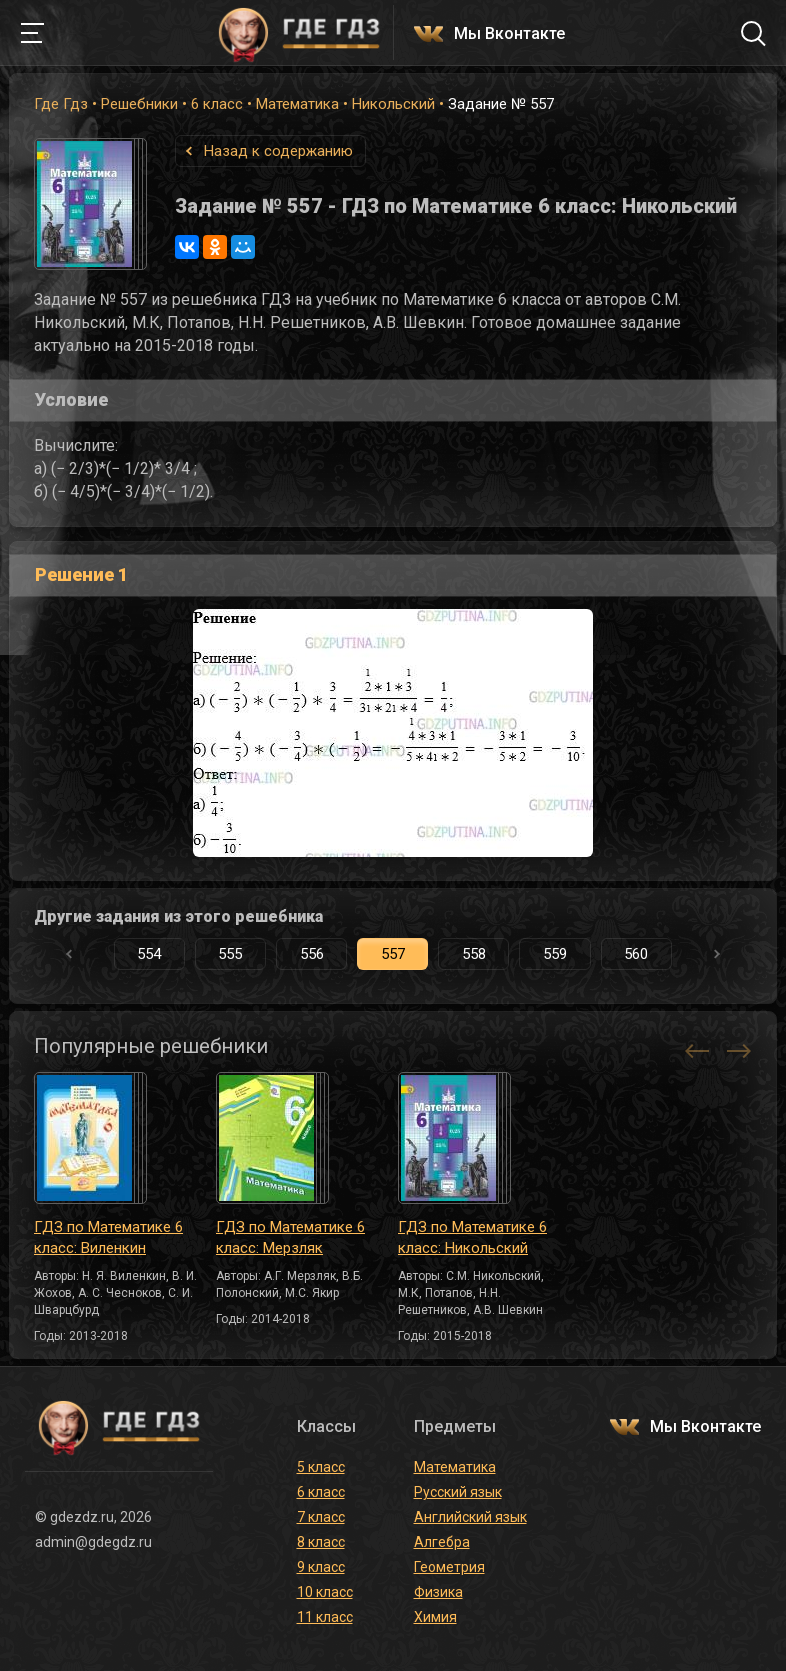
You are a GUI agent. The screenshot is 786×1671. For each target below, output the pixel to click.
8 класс (321, 1542)
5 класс (321, 1467)
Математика (297, 104)
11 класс (325, 1617)
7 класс (321, 1517)
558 (474, 954)
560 (636, 954)
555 (230, 954)
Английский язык (470, 1517)
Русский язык (458, 1492)
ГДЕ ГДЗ (299, 33)
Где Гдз (61, 104)
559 (555, 954)
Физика (438, 1592)
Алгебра (442, 1542)
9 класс (321, 1567)
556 (312, 954)
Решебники (139, 104)
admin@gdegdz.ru (93, 1542)
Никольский (393, 104)
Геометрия (449, 1567)
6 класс (217, 104)
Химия (435, 1617)
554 (149, 954)
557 (393, 954)
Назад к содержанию (278, 151)
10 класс (325, 1592)
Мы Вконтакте (509, 34)
